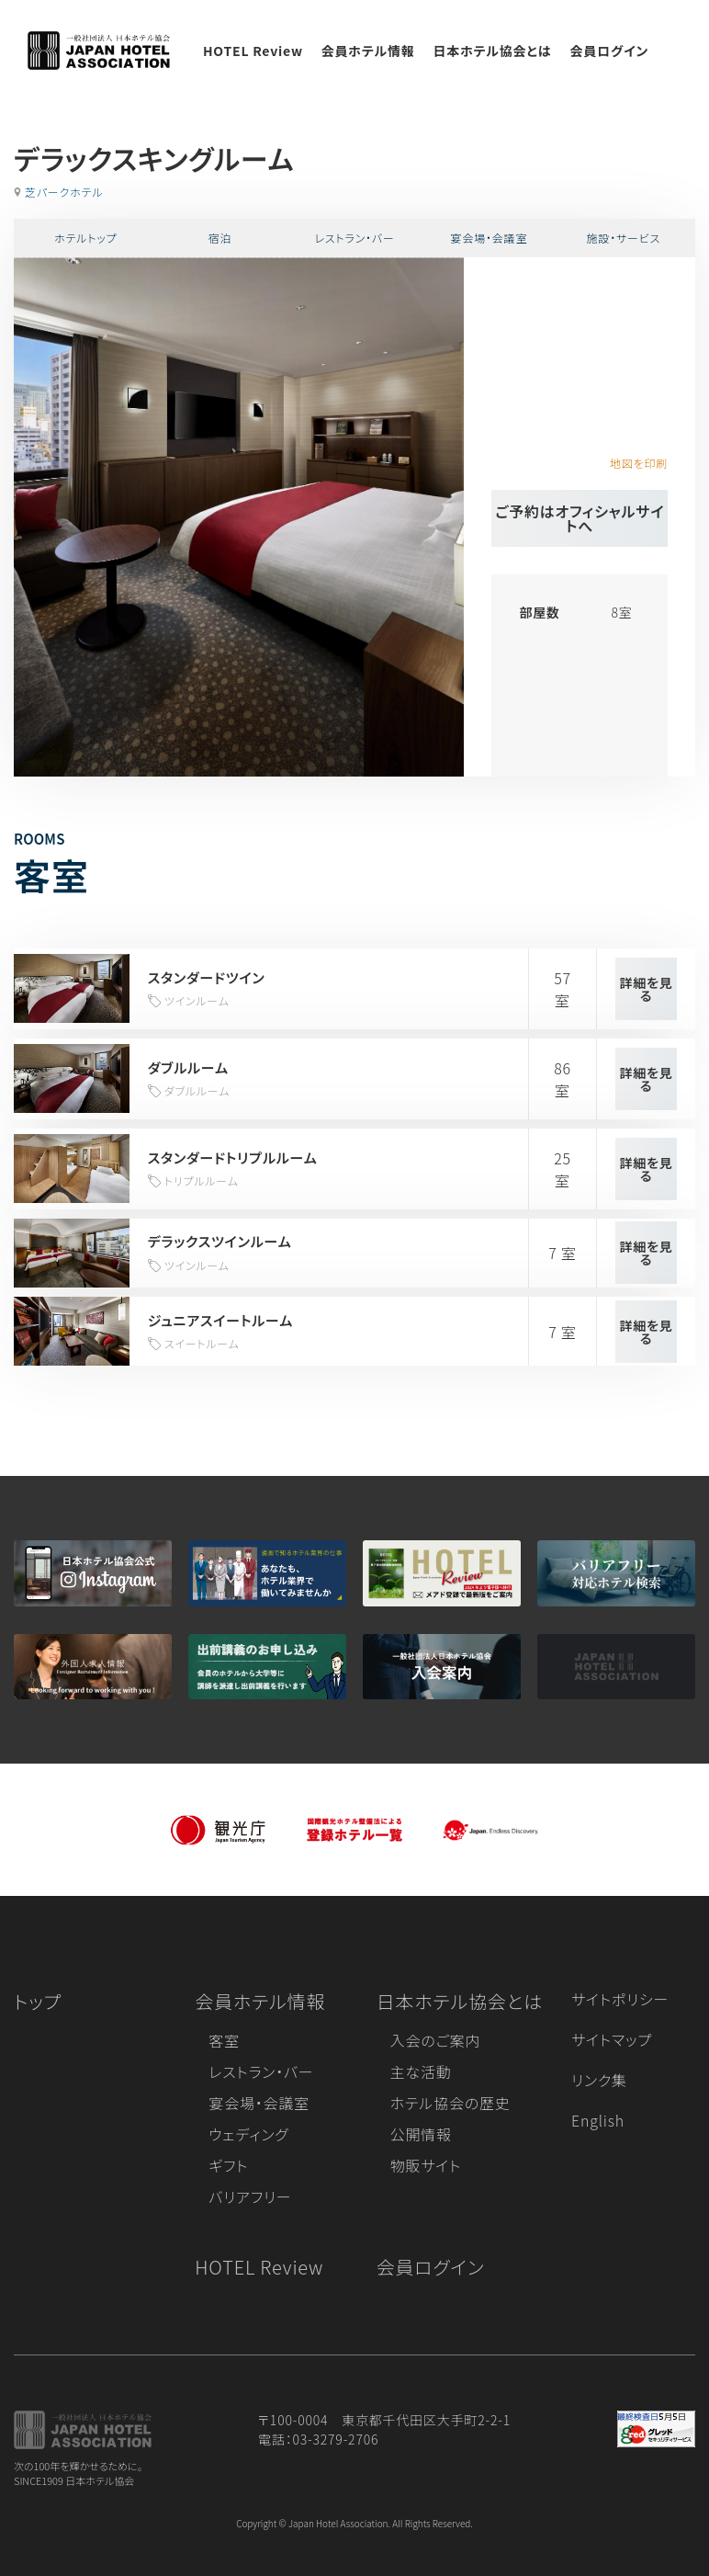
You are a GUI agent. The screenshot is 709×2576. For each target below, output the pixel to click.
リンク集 (599, 2080)
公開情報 (421, 2134)
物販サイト (426, 2165)
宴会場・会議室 (489, 237)
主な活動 (421, 2071)
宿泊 (220, 237)
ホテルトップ (85, 237)
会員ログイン (608, 50)
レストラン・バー (354, 237)
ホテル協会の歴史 (450, 2103)
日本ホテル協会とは (492, 50)
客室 (224, 2040)
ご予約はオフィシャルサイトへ (579, 518)
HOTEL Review (253, 50)
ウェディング (248, 2134)
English (598, 2120)
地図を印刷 (639, 463)
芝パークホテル (64, 191)
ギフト (228, 2165)
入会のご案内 (435, 2040)
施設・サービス (624, 237)
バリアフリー (249, 2196)
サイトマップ (611, 2039)
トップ (38, 2001)
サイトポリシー (620, 1999)
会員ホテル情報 (368, 50)
